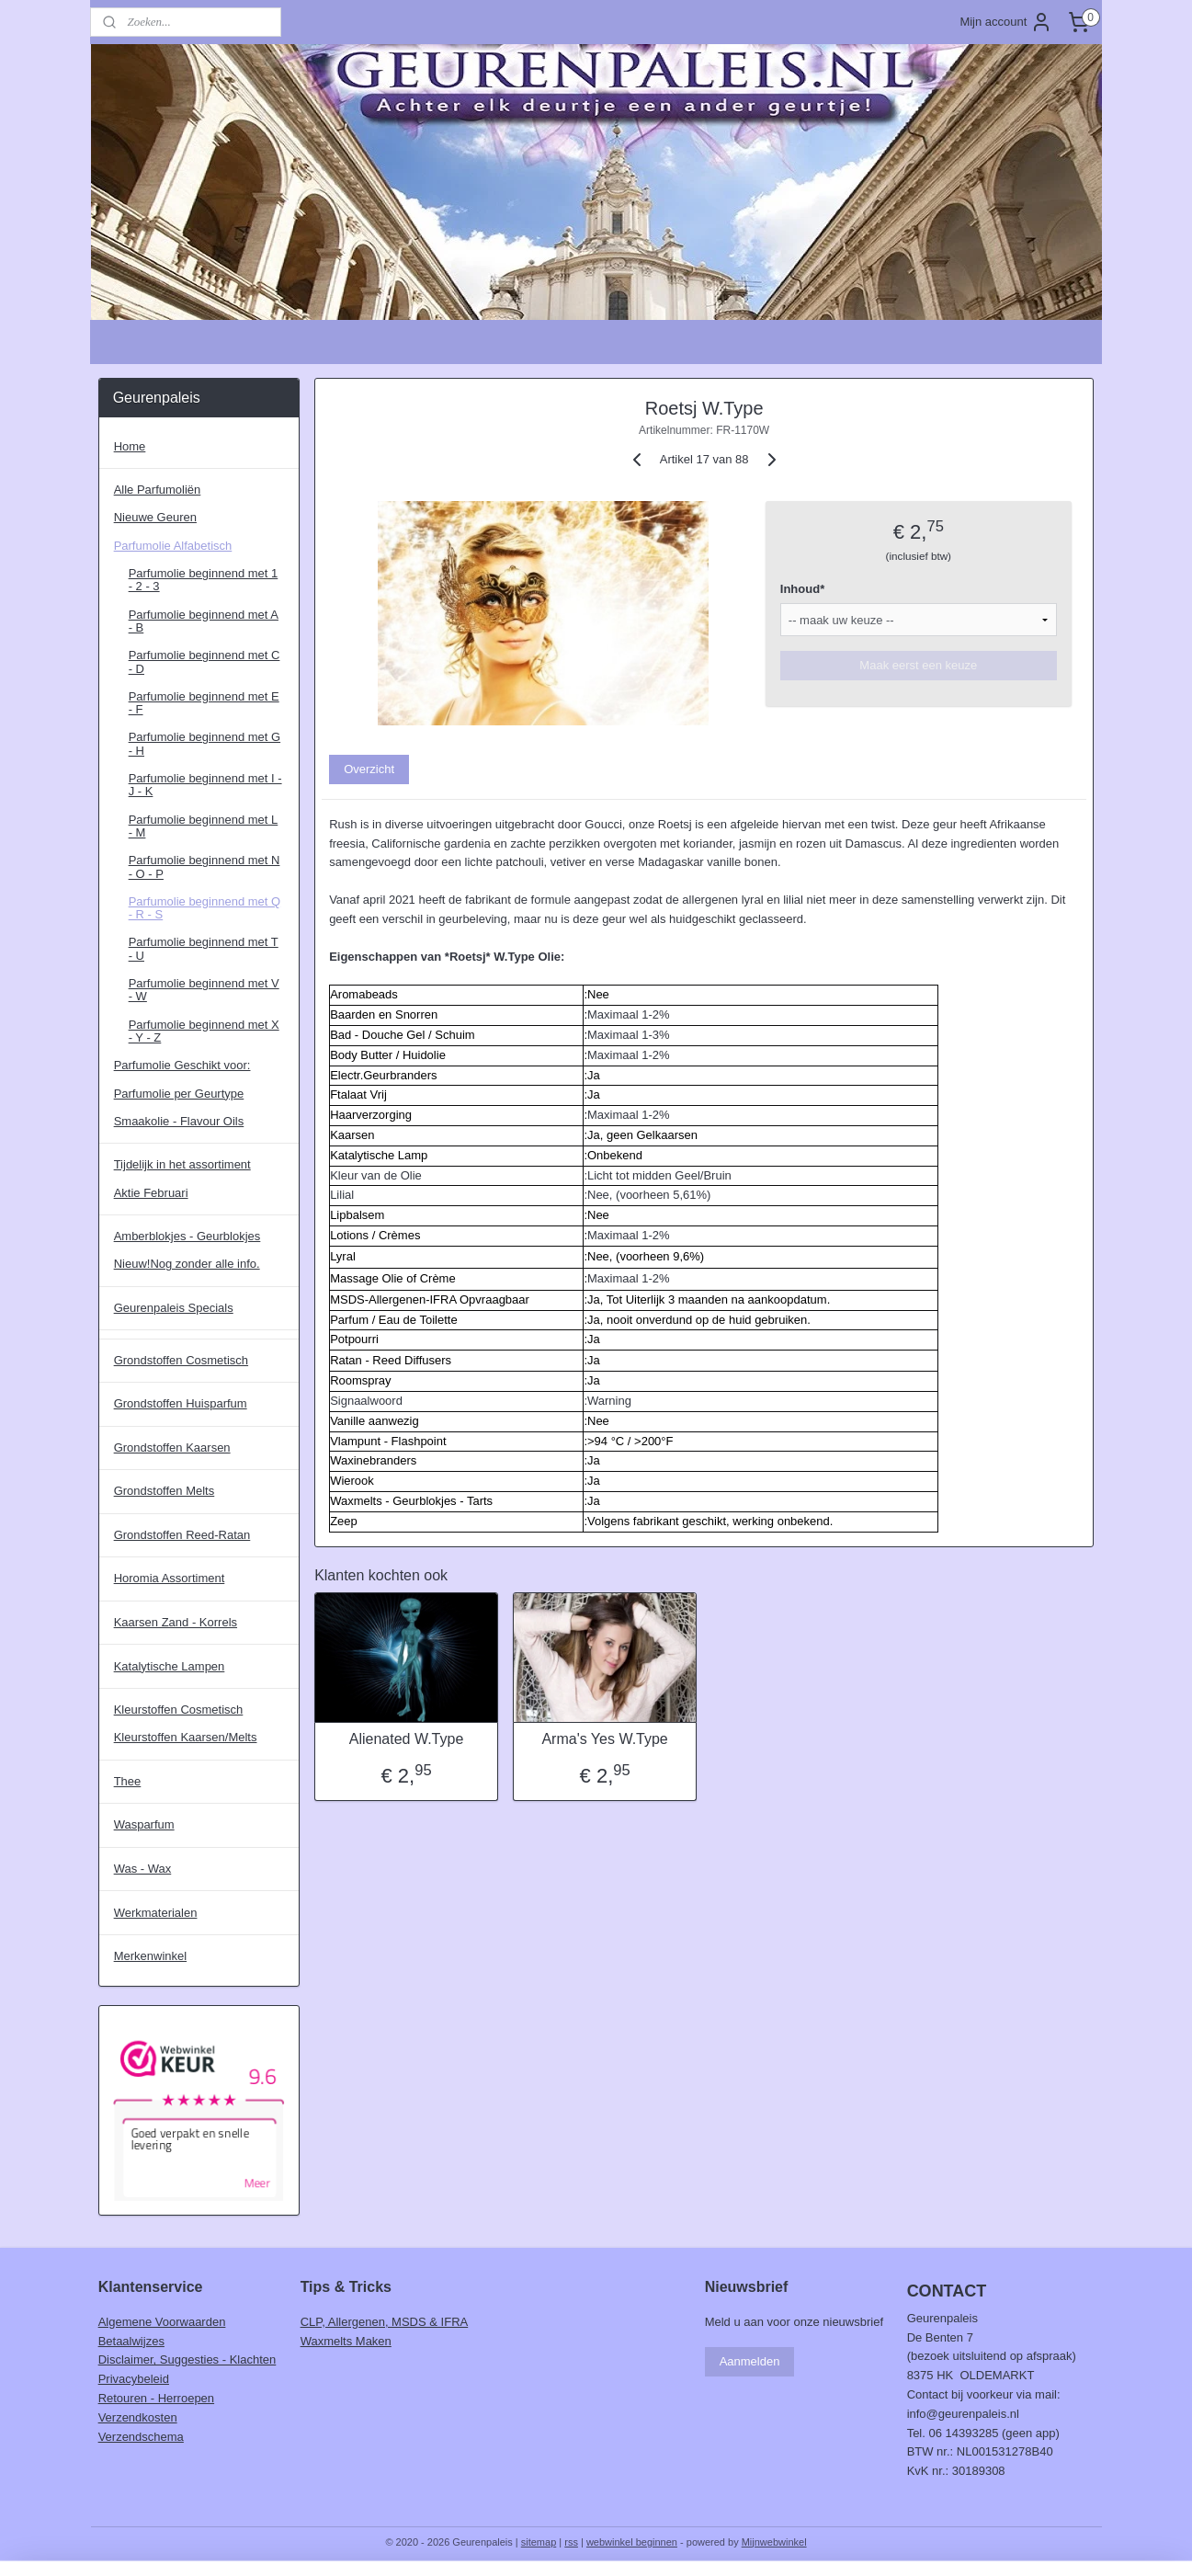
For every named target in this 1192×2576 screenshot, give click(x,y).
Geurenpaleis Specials (173, 1308)
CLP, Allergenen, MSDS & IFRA (385, 2322)
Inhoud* (802, 589)
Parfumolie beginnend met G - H (204, 743)
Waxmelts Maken (346, 2341)
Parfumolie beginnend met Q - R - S (204, 908)
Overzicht (369, 769)
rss (571, 2542)
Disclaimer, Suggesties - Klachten (187, 2359)
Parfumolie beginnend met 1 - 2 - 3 (203, 579)
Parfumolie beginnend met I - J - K (205, 784)
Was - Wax (143, 1868)
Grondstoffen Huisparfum (180, 1403)
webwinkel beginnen (631, 2542)
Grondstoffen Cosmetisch (181, 1360)
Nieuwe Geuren (155, 517)
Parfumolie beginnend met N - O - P (204, 866)
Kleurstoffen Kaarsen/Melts (185, 1737)
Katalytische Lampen (169, 1666)
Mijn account (1005, 22)
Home (130, 446)
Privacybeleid (133, 2379)
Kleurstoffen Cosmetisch (179, 1709)
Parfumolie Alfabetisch (173, 546)
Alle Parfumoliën (157, 489)
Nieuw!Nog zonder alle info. (187, 1264)
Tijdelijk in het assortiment (182, 1164)
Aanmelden (750, 2361)
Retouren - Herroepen (156, 2398)
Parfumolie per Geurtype (179, 1093)
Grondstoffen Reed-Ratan (182, 1535)
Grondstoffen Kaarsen (172, 1447)
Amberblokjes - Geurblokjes (187, 1236)
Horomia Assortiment (169, 1578)
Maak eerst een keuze (919, 665)
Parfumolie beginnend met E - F (204, 703)
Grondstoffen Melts (164, 1491)
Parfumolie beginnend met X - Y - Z (204, 1031)
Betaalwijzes (131, 2341)
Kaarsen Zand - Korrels (175, 1622)
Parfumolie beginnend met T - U (203, 948)
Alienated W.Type (406, 1739)
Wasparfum (144, 1824)
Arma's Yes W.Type (605, 1739)
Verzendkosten (137, 2417)
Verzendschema (141, 2437)
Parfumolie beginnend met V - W (204, 989)
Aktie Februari (151, 1193)
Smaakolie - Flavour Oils (179, 1121)
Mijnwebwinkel (774, 2542)
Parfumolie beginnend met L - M (203, 826)
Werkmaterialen (156, 1913)
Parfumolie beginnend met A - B (203, 621)
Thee (128, 1781)
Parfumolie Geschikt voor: (182, 1065)
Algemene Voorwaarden (162, 2322)
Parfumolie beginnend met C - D (204, 661)
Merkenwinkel (150, 1956)
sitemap (539, 2542)
